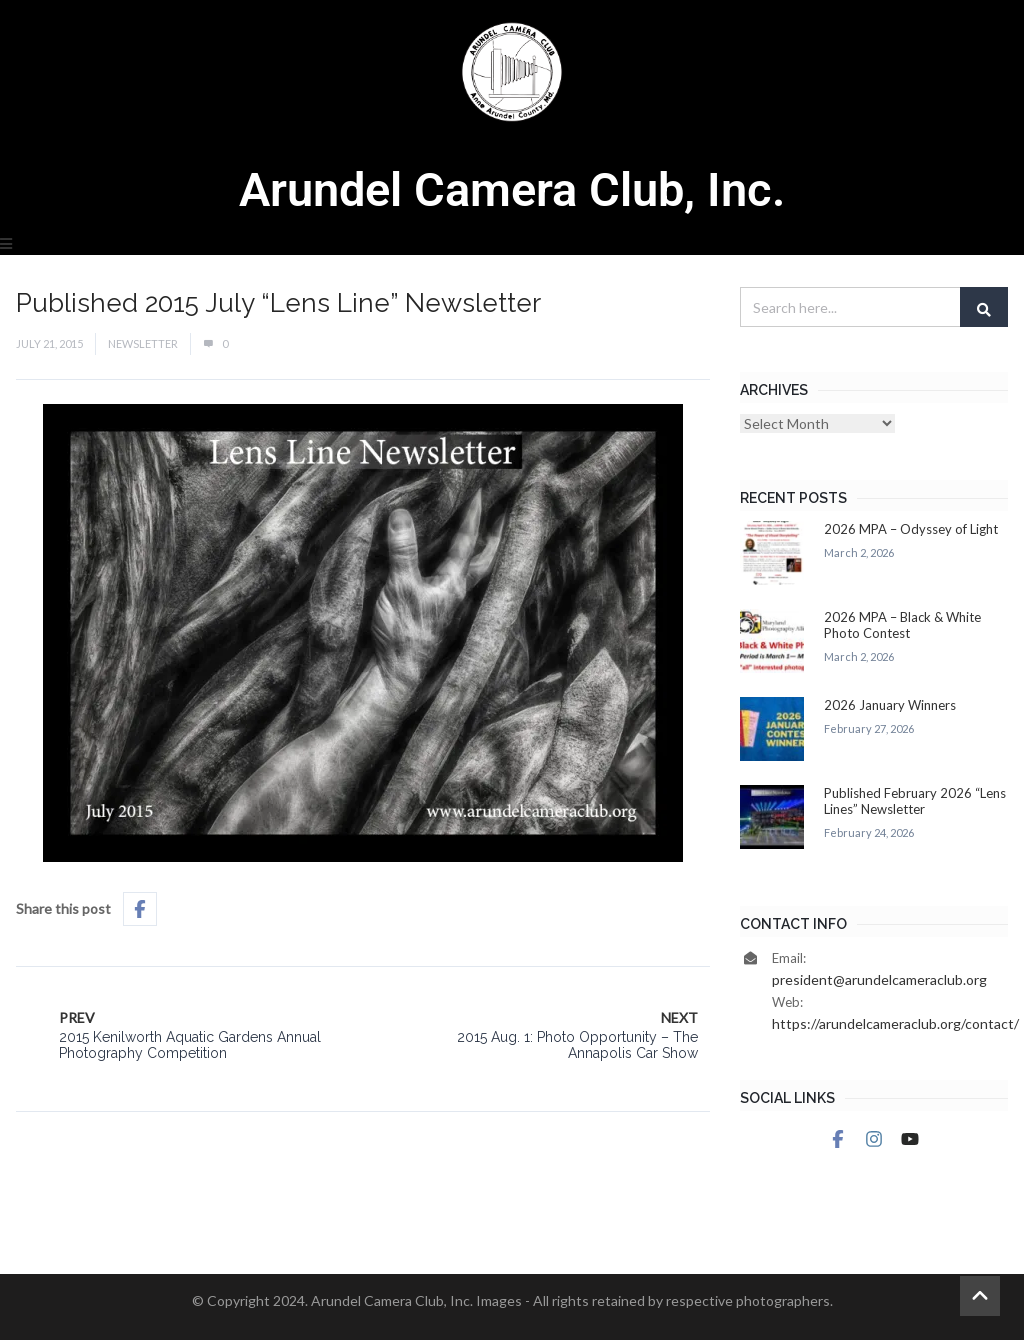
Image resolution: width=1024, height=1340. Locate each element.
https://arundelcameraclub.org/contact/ (895, 1023)
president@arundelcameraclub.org (879, 979)
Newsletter (143, 343)
